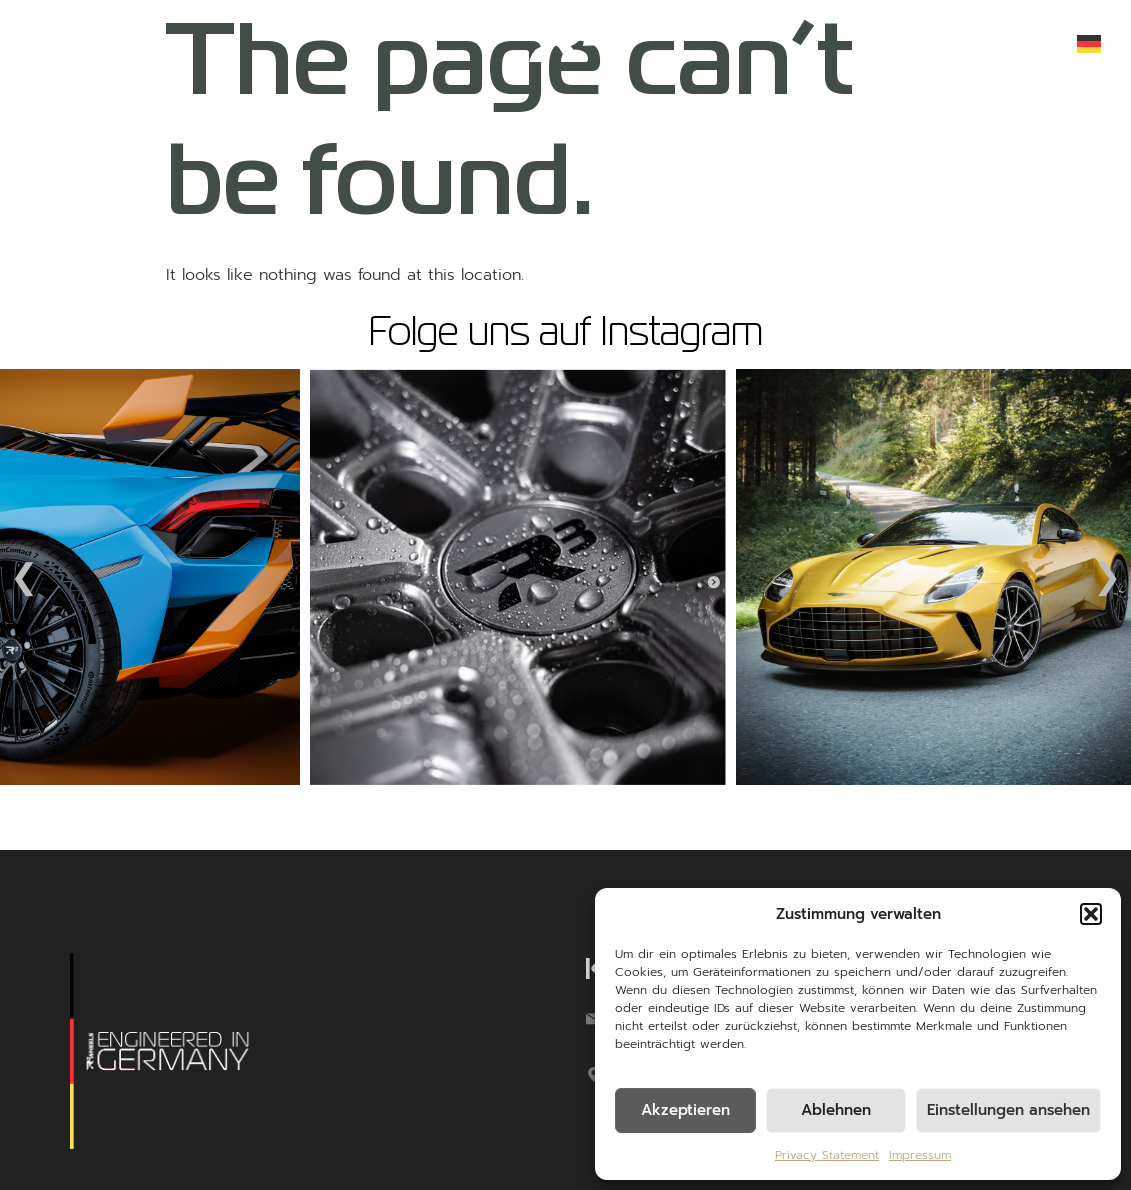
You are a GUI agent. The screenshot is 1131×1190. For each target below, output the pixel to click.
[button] (1091, 914)
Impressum (920, 1155)
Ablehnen (836, 1110)
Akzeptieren (685, 1110)
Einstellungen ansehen (1008, 1110)
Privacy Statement (827, 1155)
